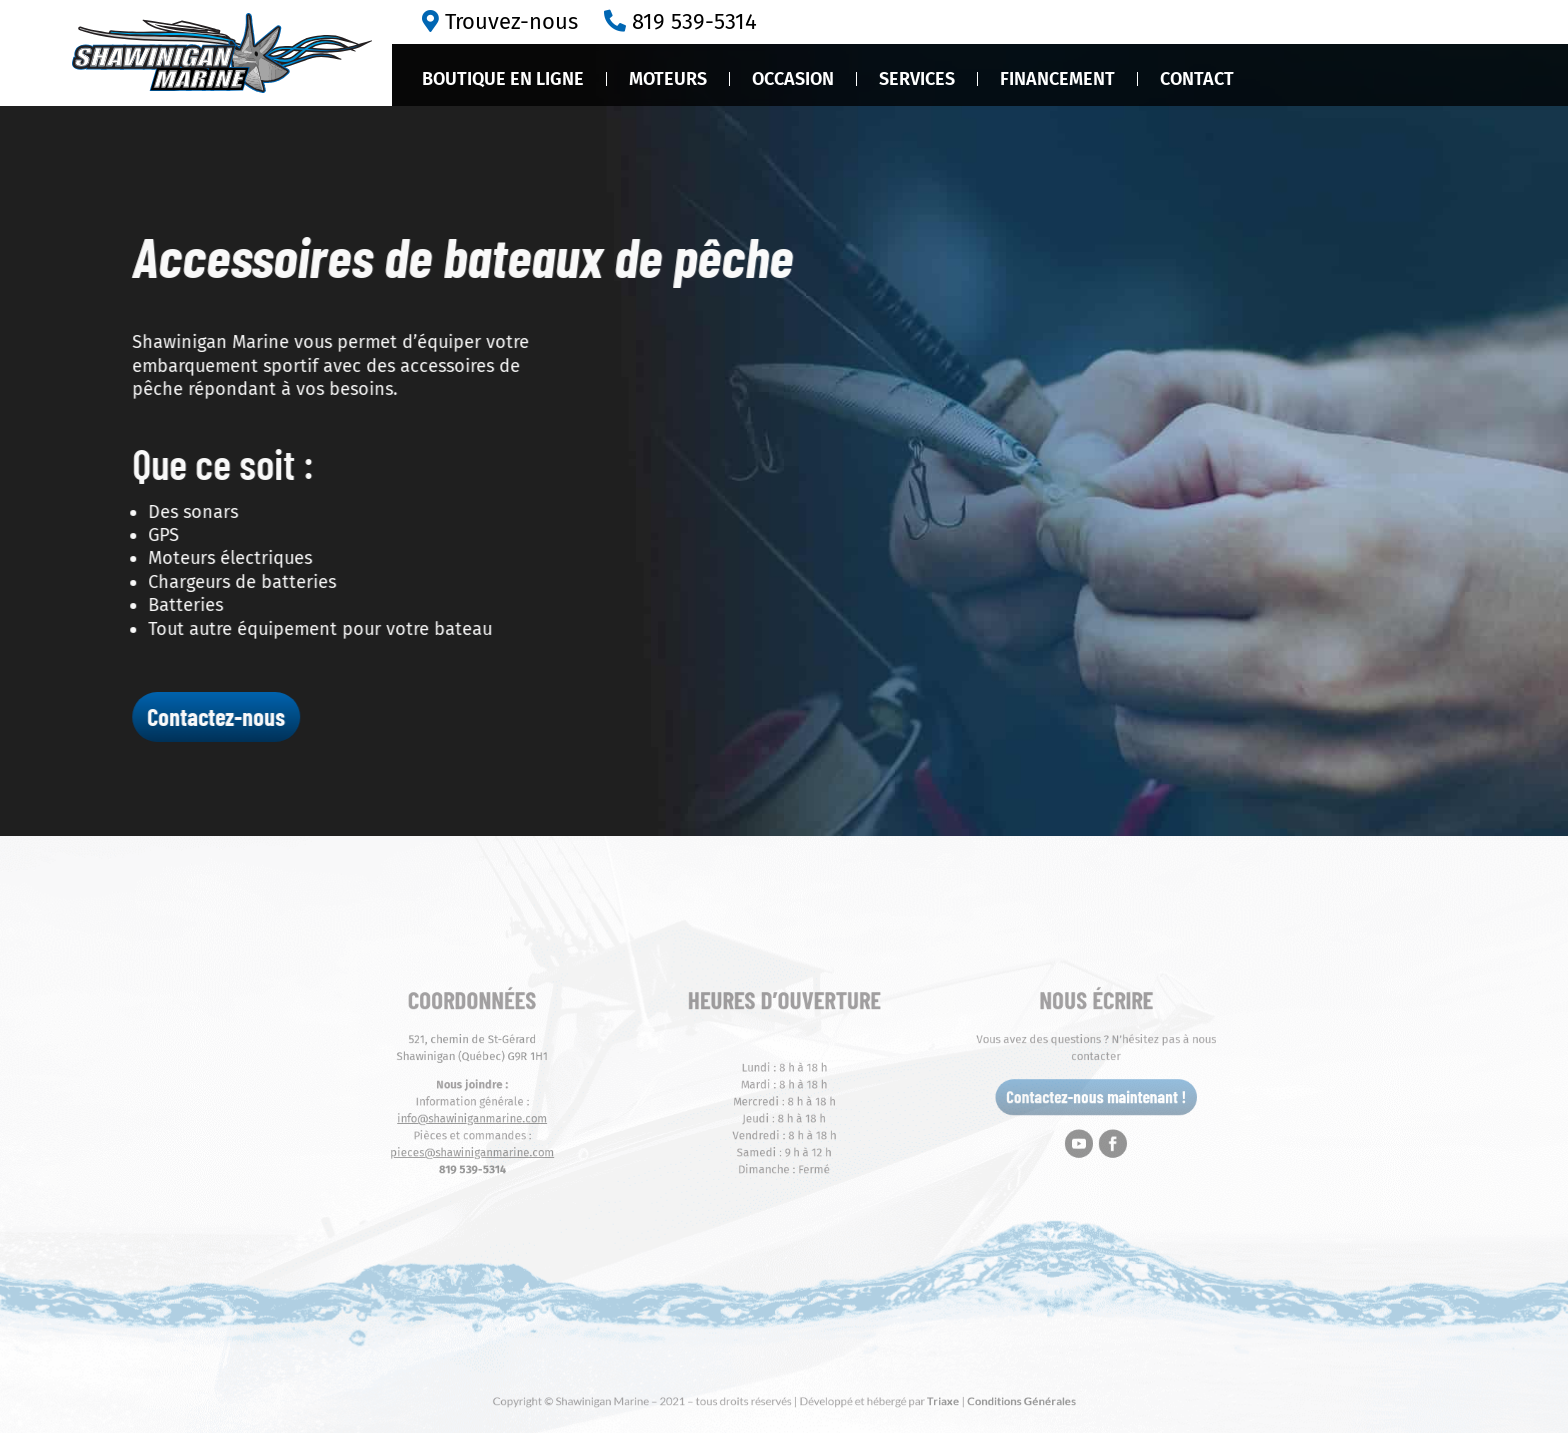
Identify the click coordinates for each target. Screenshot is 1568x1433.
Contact (1197, 79)
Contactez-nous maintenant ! (1023, 1100)
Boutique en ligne (503, 79)
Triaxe (905, 1400)
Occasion (793, 79)
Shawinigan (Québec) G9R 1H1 (546, 1069)
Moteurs (668, 79)
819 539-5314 (694, 21)
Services (917, 79)
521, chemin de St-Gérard (545, 1056)
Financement (1057, 79)
